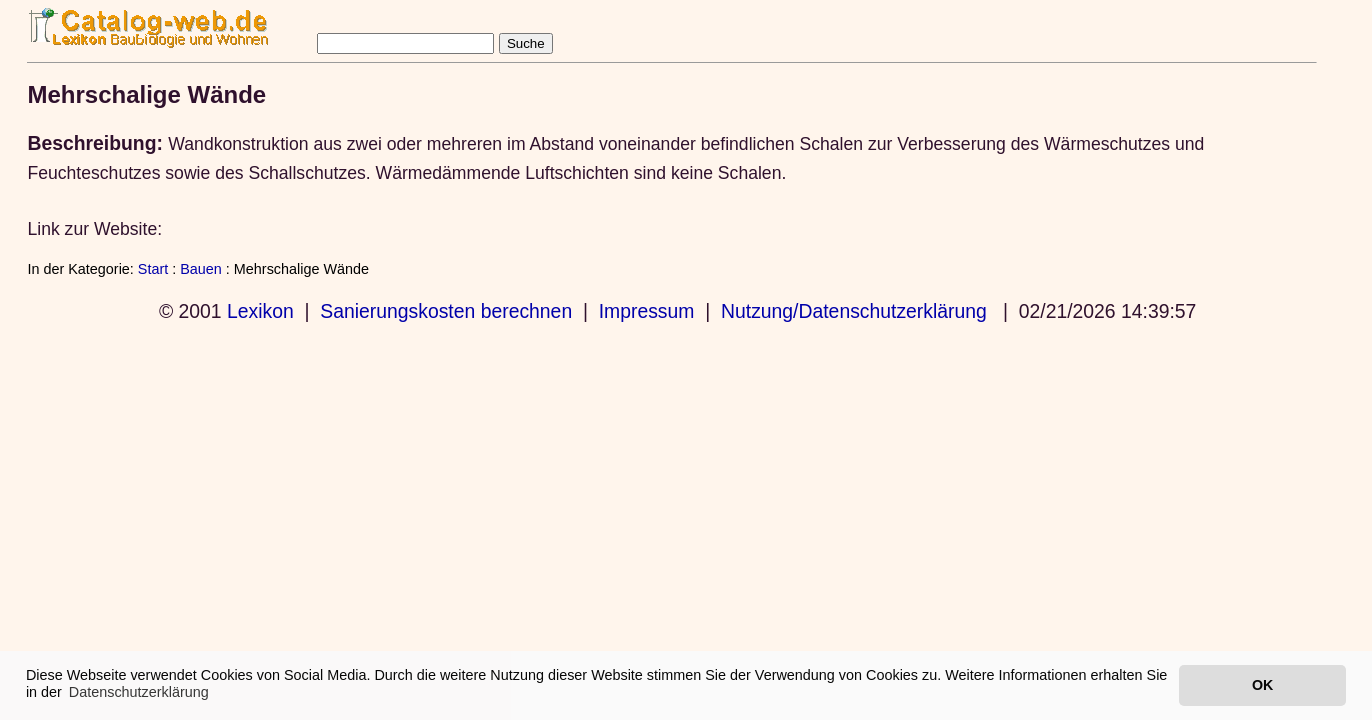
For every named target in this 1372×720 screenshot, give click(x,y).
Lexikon (260, 311)
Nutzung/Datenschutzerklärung (854, 311)
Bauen (201, 269)
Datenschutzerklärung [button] (139, 692)
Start (153, 269)
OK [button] (1262, 685)
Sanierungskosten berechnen (446, 311)
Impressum (647, 311)
